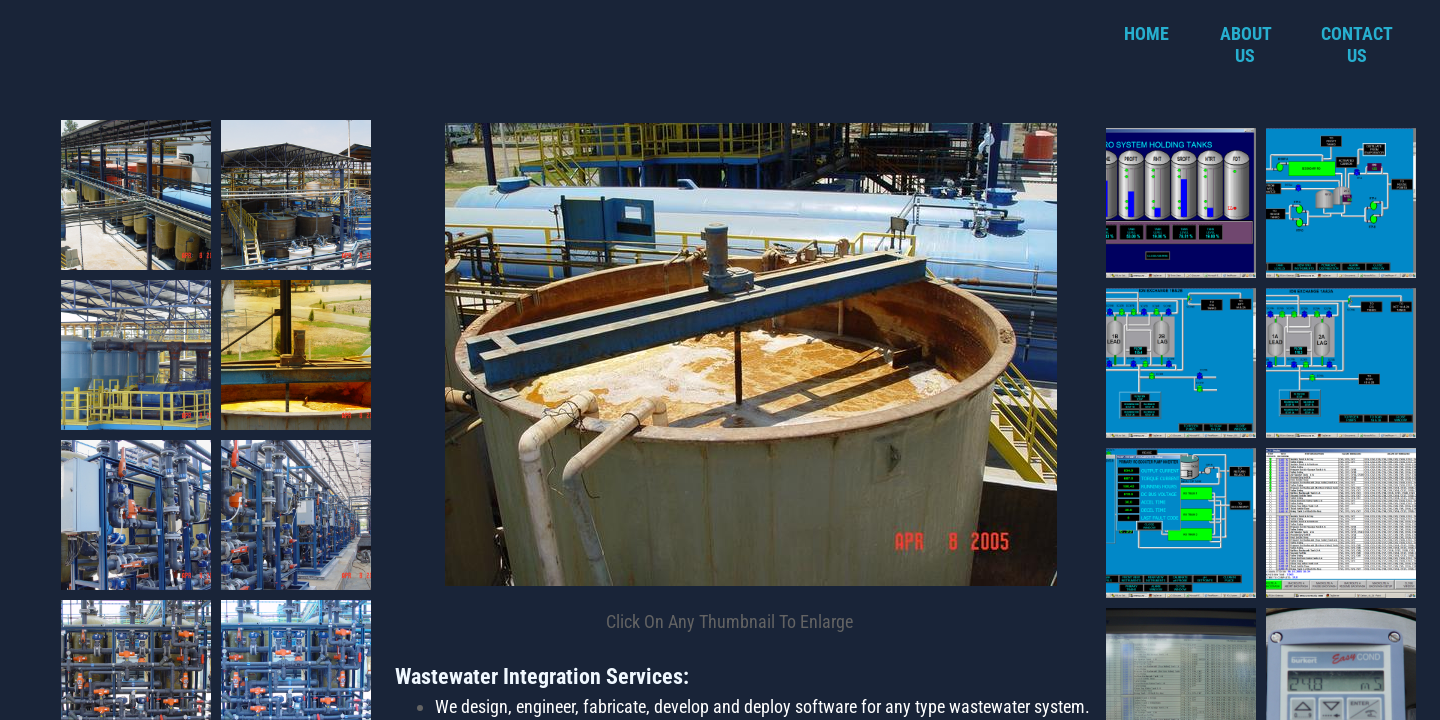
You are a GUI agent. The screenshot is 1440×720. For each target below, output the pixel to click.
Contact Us (1357, 44)
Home (1146, 33)
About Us (1246, 44)
